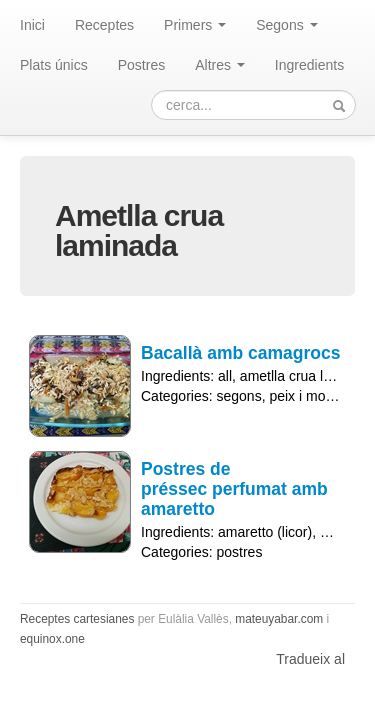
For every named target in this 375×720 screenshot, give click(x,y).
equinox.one (52, 639)
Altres (220, 65)
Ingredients (309, 65)
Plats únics (54, 65)
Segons (286, 25)
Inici (32, 25)
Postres (141, 65)
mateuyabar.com (279, 619)
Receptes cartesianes (77, 619)
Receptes (104, 25)
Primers (195, 25)
